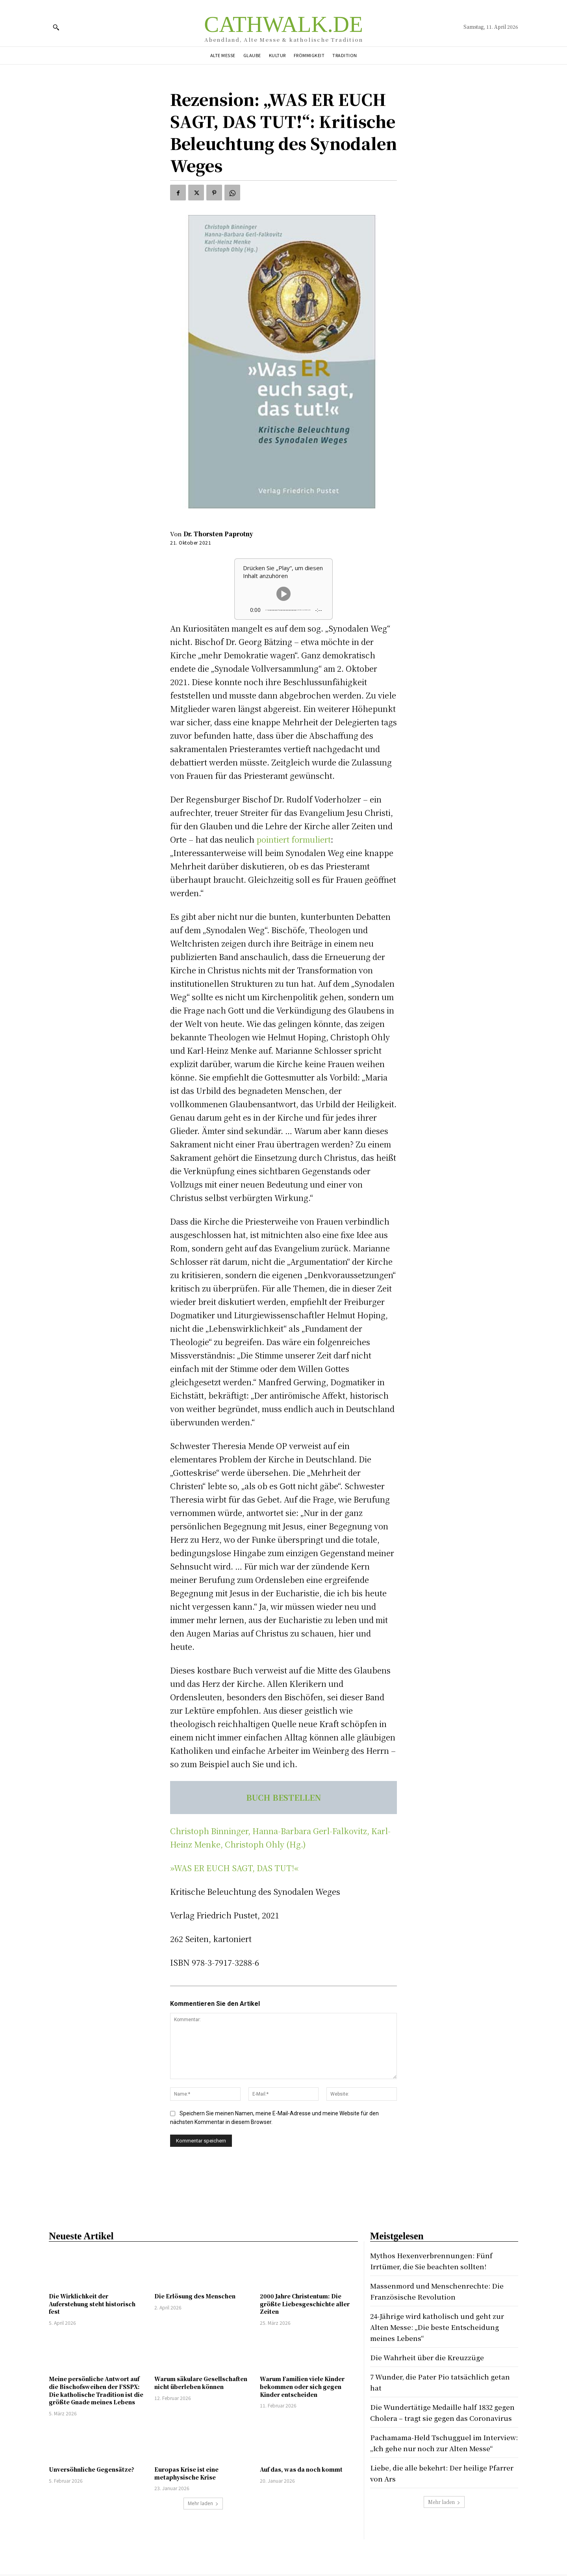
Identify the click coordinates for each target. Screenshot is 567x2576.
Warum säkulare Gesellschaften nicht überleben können (200, 2383)
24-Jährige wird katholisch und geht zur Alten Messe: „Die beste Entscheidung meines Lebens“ (438, 2326)
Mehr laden (203, 2503)
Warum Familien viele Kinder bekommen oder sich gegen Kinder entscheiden (302, 2386)
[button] (56, 27)
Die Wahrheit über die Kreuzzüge (434, 2357)
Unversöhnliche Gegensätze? (91, 2469)
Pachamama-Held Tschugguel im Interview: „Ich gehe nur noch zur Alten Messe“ (435, 2459)
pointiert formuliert (293, 839)
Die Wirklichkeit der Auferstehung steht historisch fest (92, 2303)
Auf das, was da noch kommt (301, 2469)
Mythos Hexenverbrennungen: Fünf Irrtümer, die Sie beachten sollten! (439, 2260)
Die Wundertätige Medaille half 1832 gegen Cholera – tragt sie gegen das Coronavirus (439, 2417)
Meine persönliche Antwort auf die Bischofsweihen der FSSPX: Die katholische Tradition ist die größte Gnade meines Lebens (96, 2390)
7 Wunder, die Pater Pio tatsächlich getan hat (437, 2381)
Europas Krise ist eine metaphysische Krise (186, 2473)
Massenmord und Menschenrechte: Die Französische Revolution (439, 2290)
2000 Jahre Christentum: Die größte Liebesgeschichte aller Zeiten (305, 2303)
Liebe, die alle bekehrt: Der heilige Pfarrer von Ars (435, 2494)
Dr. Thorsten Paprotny (218, 534)
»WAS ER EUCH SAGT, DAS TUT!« (234, 1868)
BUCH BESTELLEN (283, 1797)
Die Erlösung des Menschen (194, 2296)
